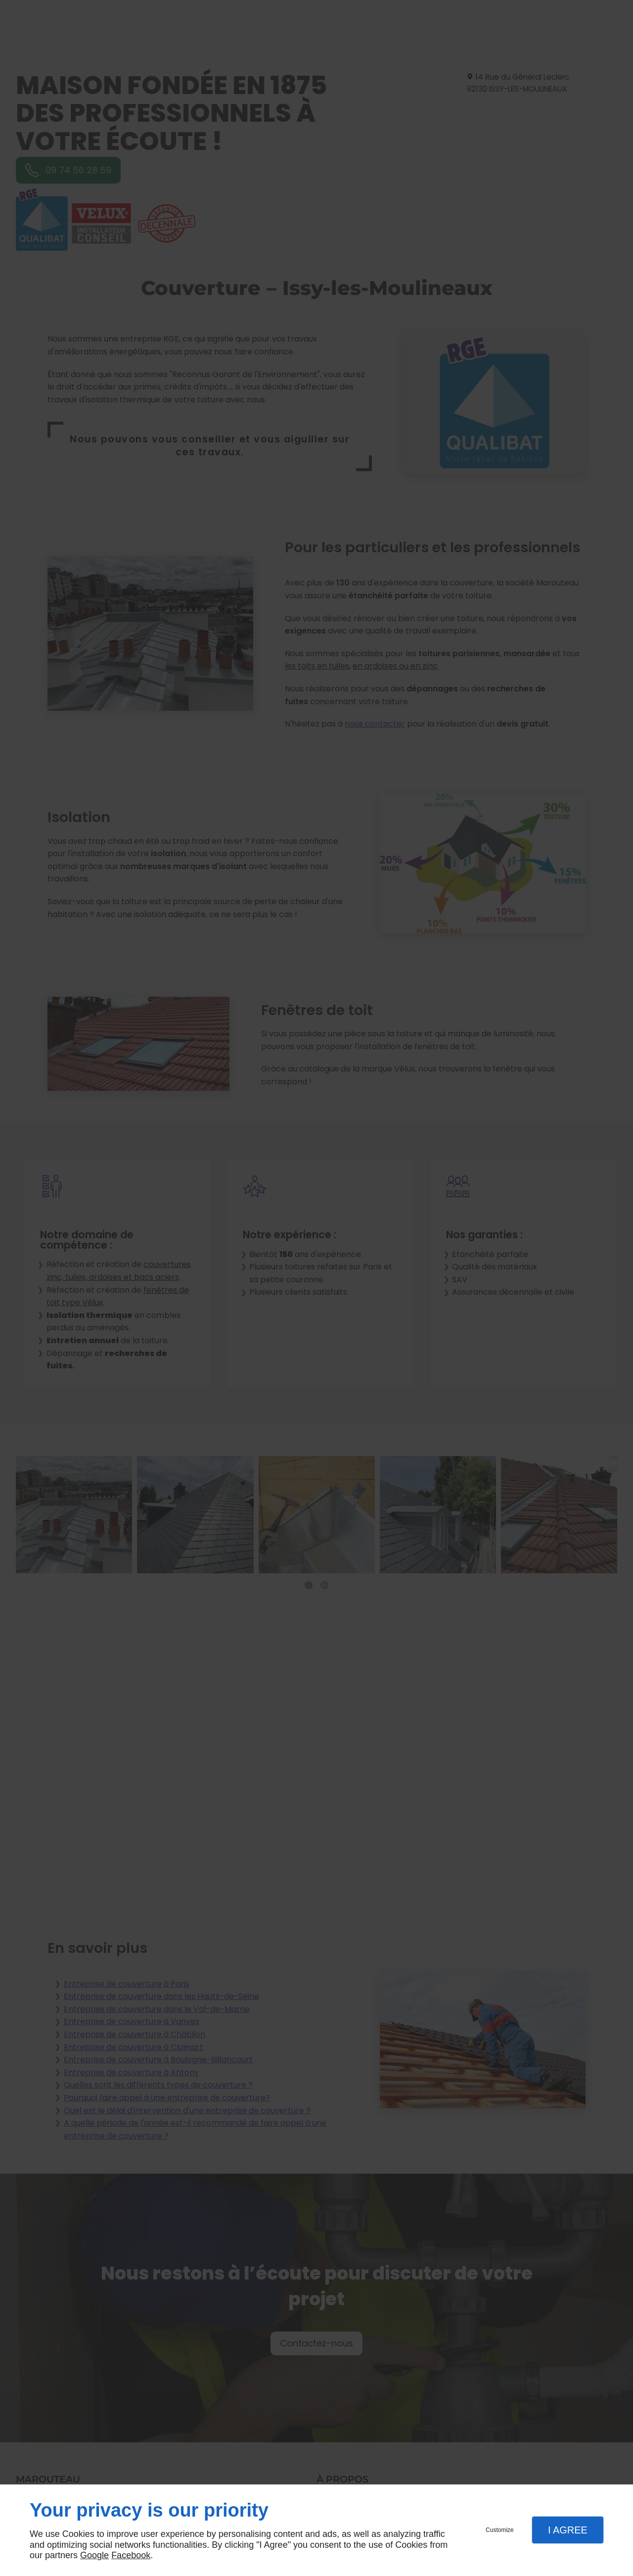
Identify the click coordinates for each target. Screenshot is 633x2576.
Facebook (130, 2555)
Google (94, 2555)
